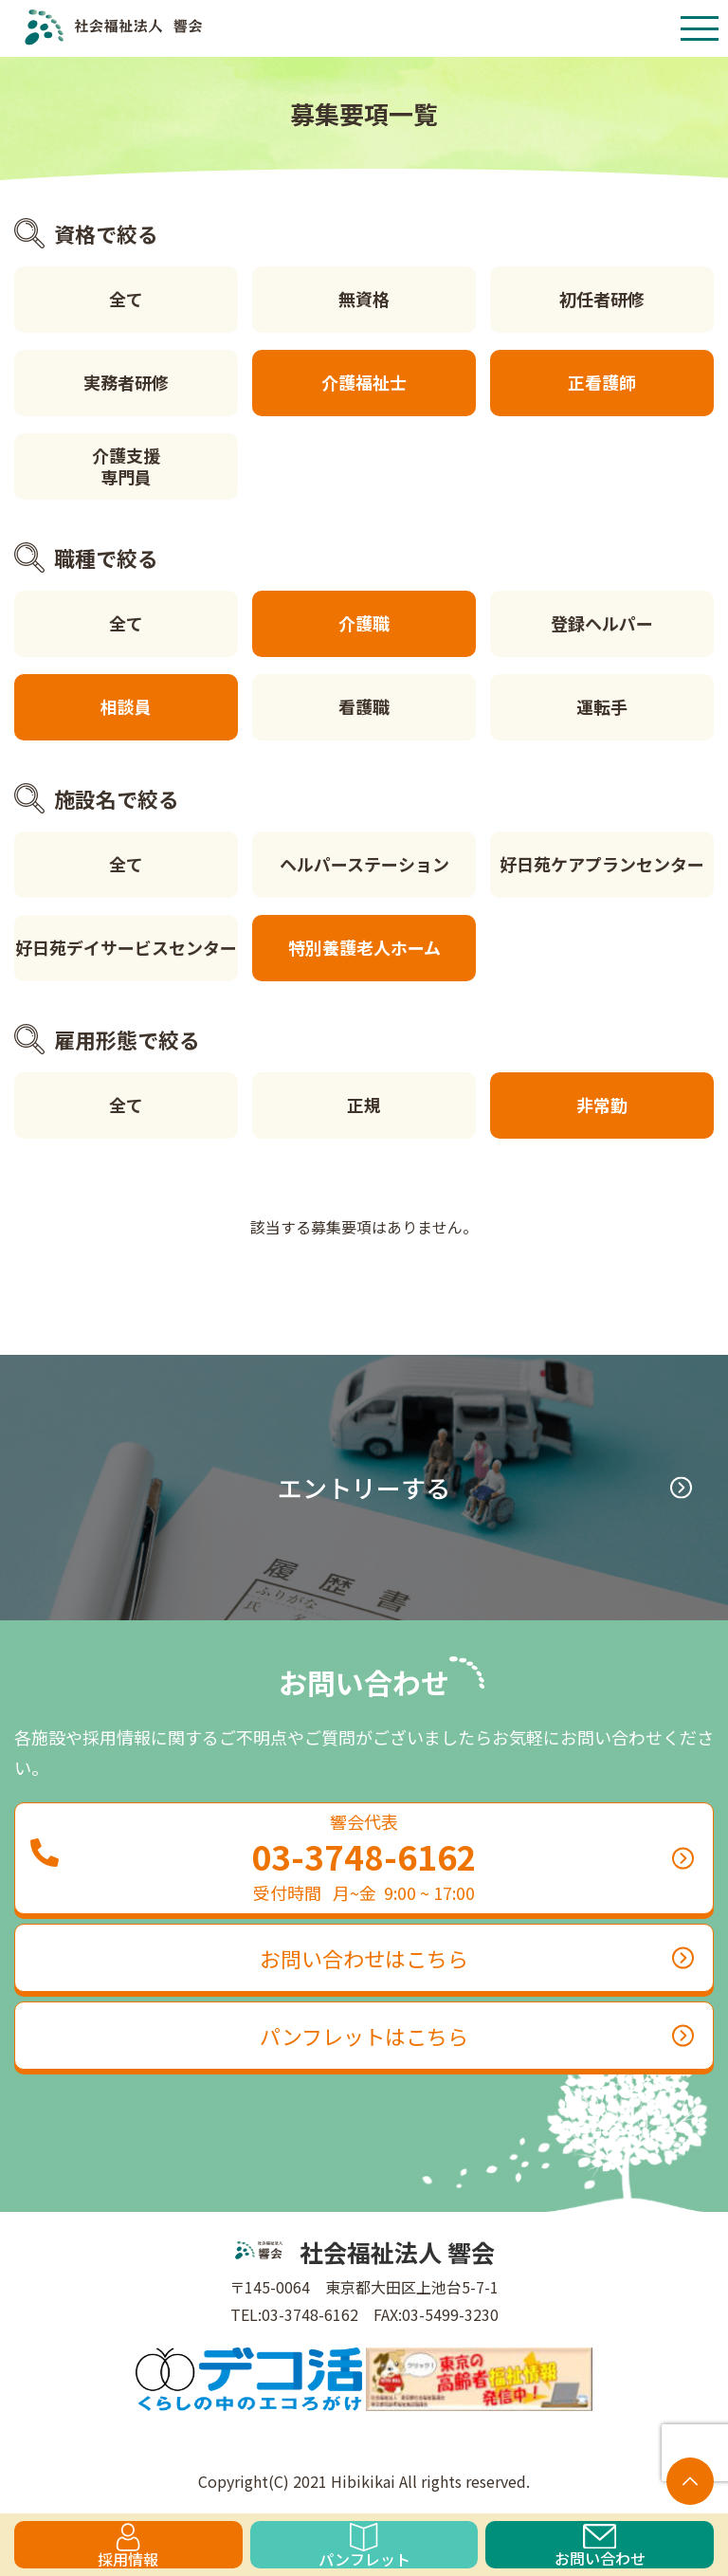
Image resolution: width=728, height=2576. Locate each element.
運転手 (602, 706)
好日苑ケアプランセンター (602, 863)
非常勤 (602, 1104)
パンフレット (364, 2545)
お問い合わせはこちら (477, 1958)
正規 (364, 1104)
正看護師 (602, 382)
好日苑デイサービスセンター (126, 947)
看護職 (364, 706)
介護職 (364, 623)
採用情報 (128, 2545)
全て (126, 298)
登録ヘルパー (602, 623)
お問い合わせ (600, 2546)
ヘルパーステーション (364, 863)
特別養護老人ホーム (364, 947)
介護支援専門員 (126, 466)
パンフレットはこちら (477, 2035)
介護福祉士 (364, 382)
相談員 (126, 706)
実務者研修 (126, 382)
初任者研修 (602, 298)
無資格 (364, 298)
